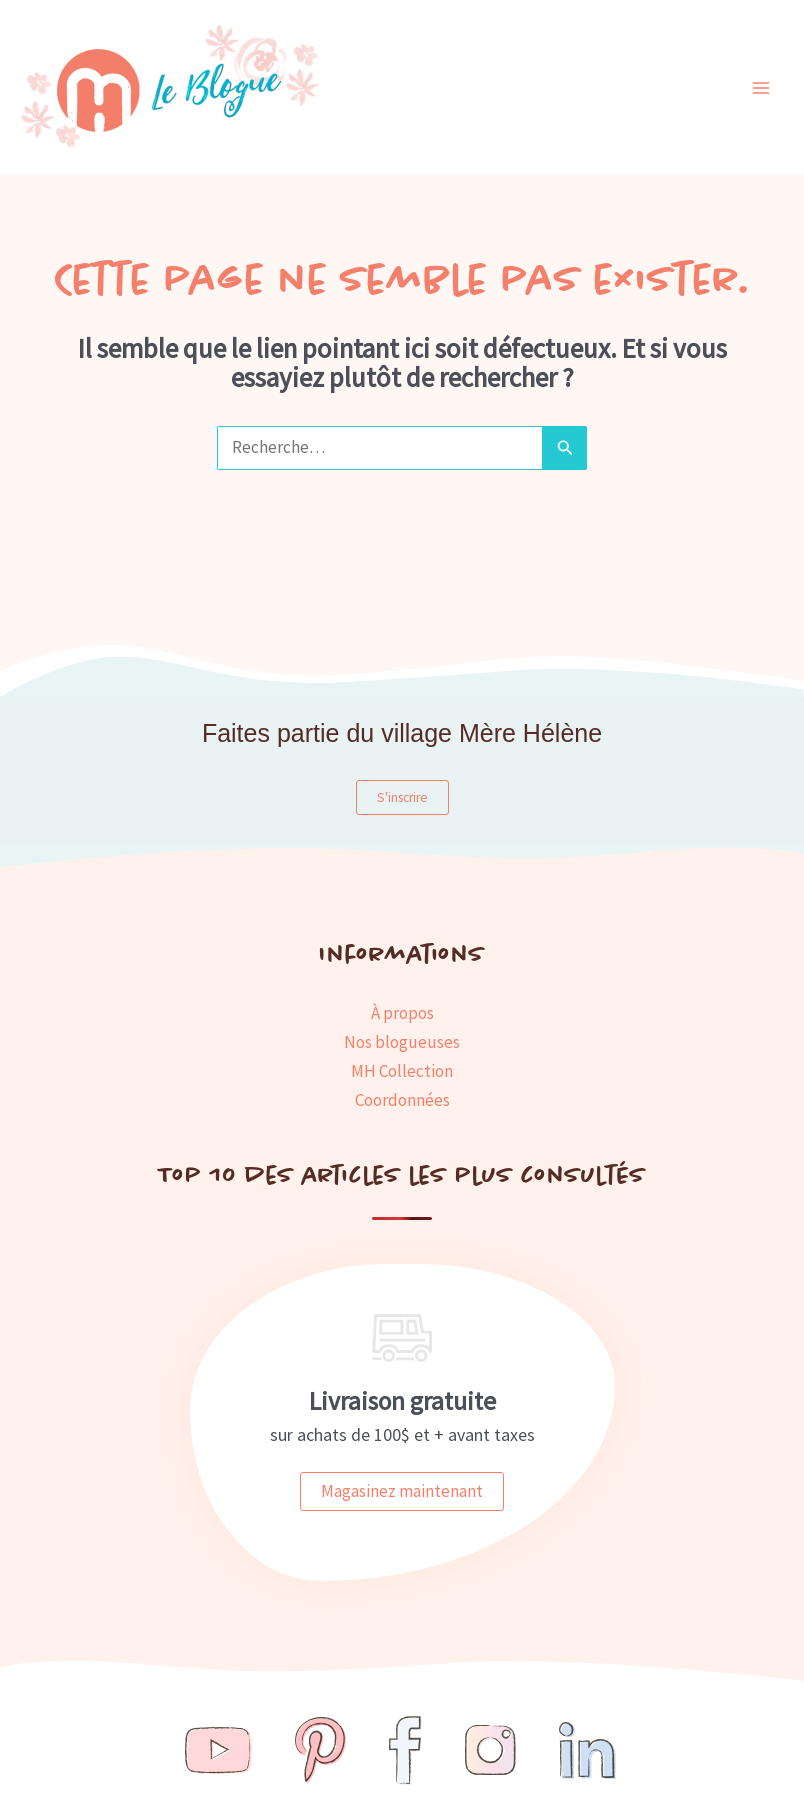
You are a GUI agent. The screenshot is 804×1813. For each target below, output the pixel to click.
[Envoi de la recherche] (564, 447)
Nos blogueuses (402, 1042)
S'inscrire (402, 797)
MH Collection (402, 1071)
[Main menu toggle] (762, 88)
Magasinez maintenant (402, 1491)
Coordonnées (402, 1100)
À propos (402, 1013)
